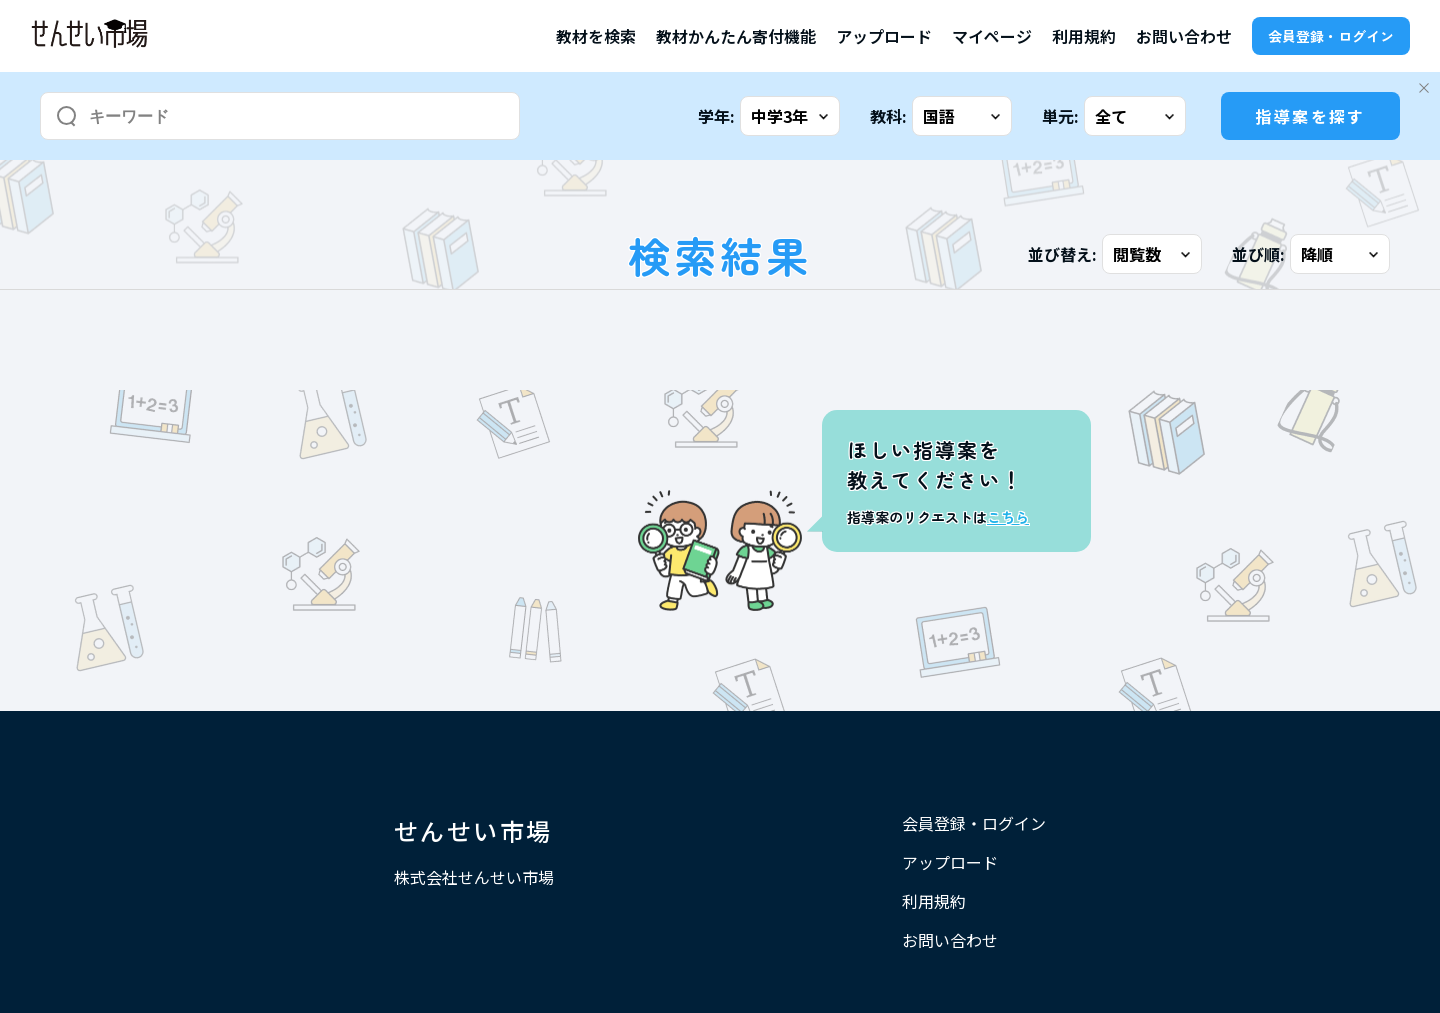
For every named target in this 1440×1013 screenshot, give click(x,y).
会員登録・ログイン (1331, 36)
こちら (1008, 517)
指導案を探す (1310, 116)
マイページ (992, 36)
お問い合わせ (1184, 36)
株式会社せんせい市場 (474, 877)
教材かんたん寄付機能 (736, 36)
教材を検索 (596, 36)
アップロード (884, 36)
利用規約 (1084, 36)
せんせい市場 (473, 830)
